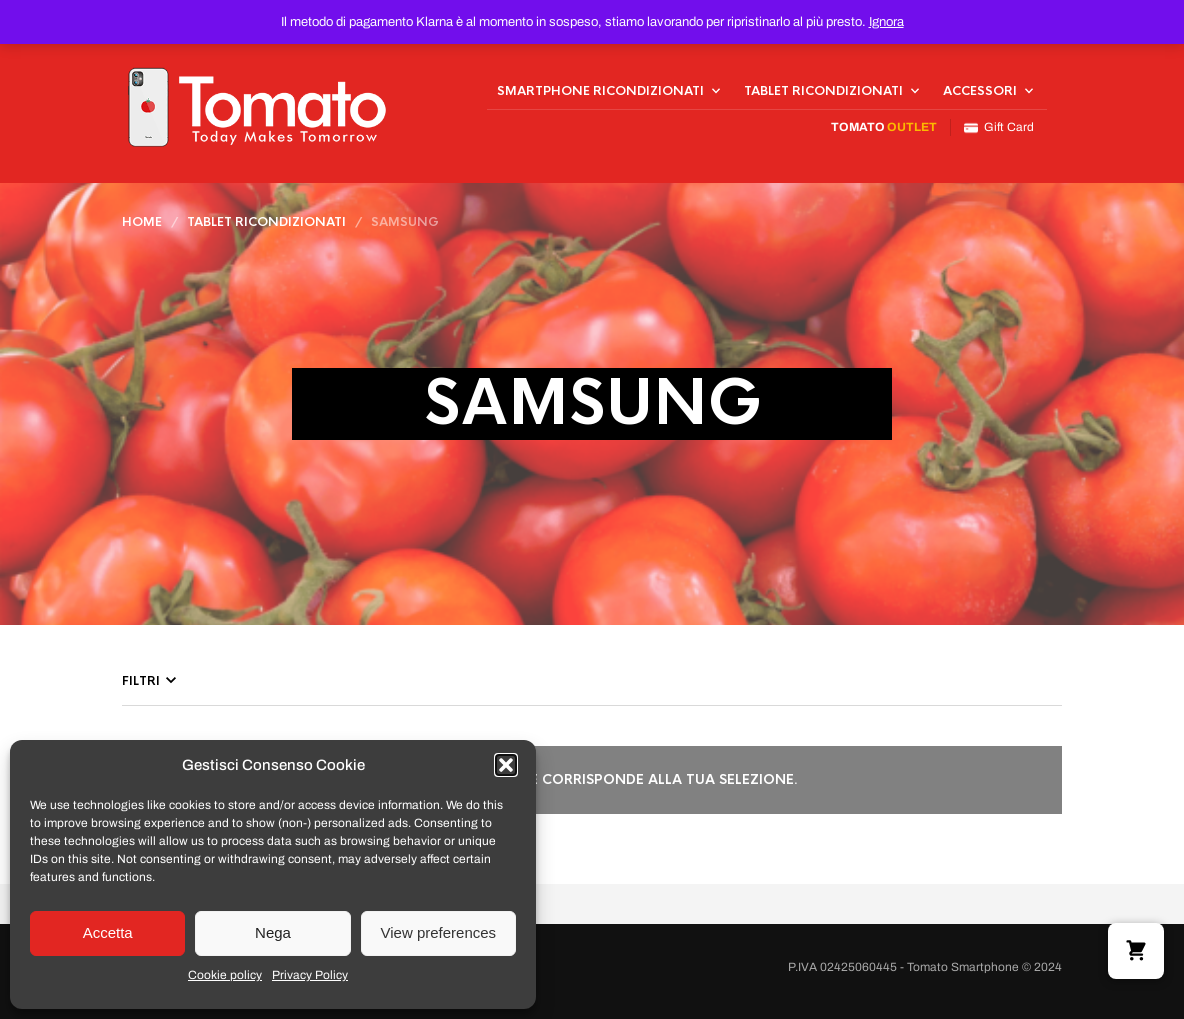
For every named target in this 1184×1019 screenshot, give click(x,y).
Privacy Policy (310, 975)
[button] (506, 765)
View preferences (439, 932)
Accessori (980, 91)
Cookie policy (225, 975)
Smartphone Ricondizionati (600, 91)
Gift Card (999, 127)
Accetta (108, 932)
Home (142, 222)
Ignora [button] (886, 22)
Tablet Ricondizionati (823, 91)
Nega (273, 932)
